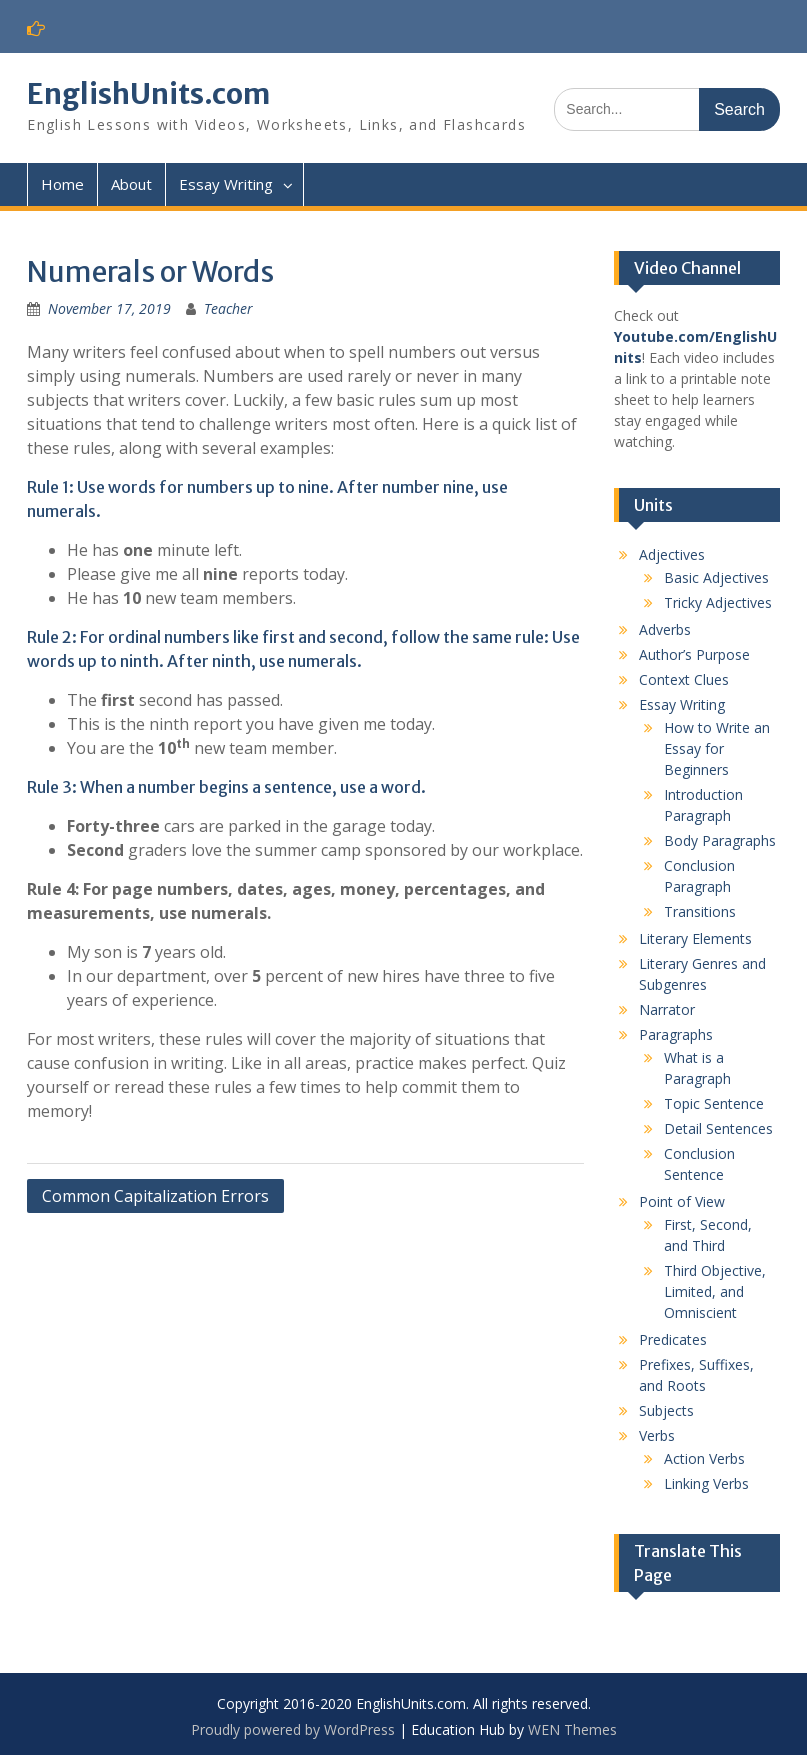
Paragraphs (676, 1034)
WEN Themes (572, 1729)
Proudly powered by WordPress (293, 1729)
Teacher (228, 308)
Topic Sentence (714, 1103)
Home (62, 184)
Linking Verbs (706, 1483)
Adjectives (672, 554)
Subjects (666, 1410)
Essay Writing (226, 184)
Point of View (682, 1201)
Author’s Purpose (694, 654)
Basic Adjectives (716, 577)
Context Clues (684, 679)
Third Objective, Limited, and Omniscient (715, 1291)
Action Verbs (704, 1458)
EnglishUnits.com (148, 94)
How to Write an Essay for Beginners (717, 748)
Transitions (700, 911)
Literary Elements (695, 938)
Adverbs (665, 629)
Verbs (657, 1435)
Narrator (667, 1009)
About (131, 184)
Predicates (673, 1339)
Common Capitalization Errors (155, 1196)
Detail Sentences (718, 1128)
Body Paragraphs (720, 840)
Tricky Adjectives (718, 602)
